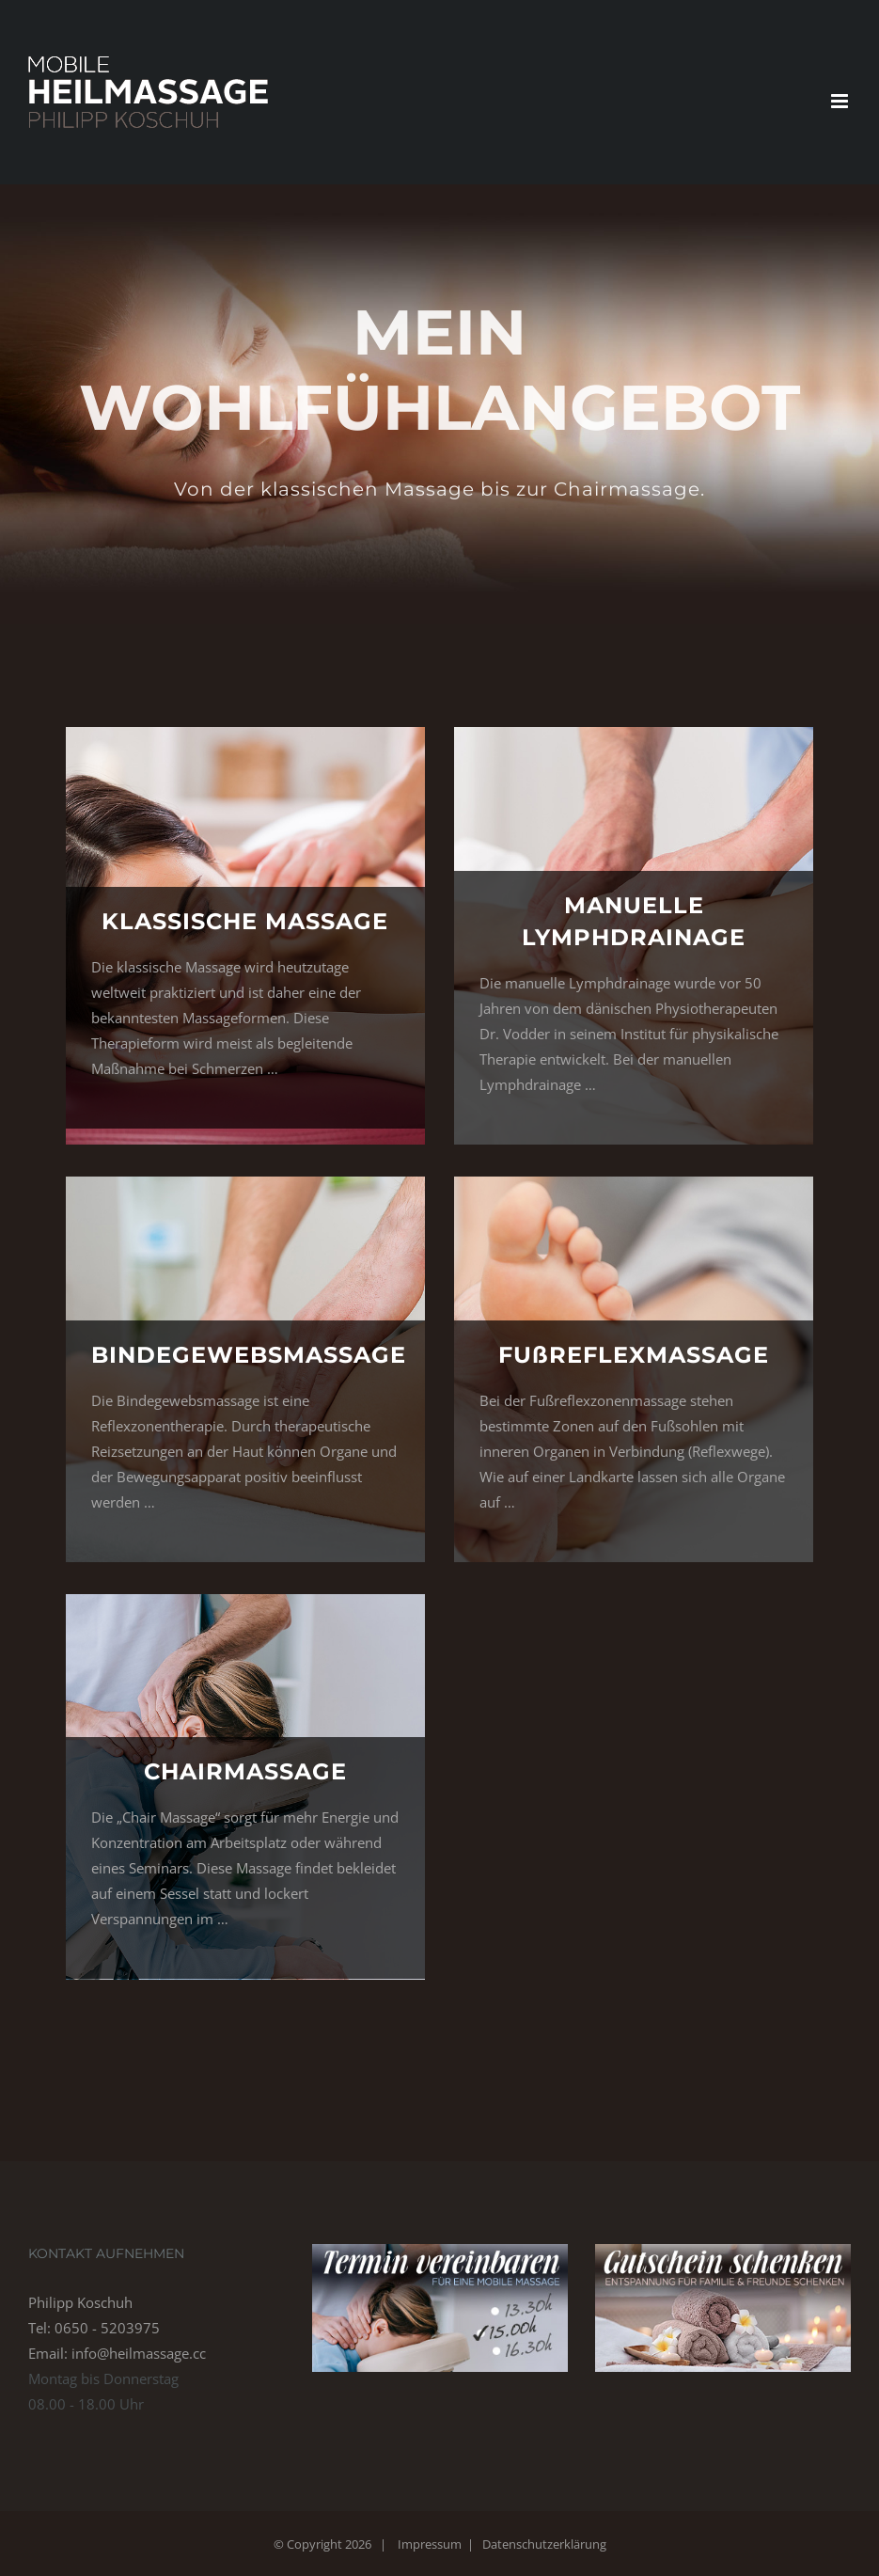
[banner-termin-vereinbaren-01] (440, 2250)
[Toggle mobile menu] (841, 101)
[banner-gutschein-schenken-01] (723, 2250)
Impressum (430, 2544)
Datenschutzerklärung (544, 2544)
